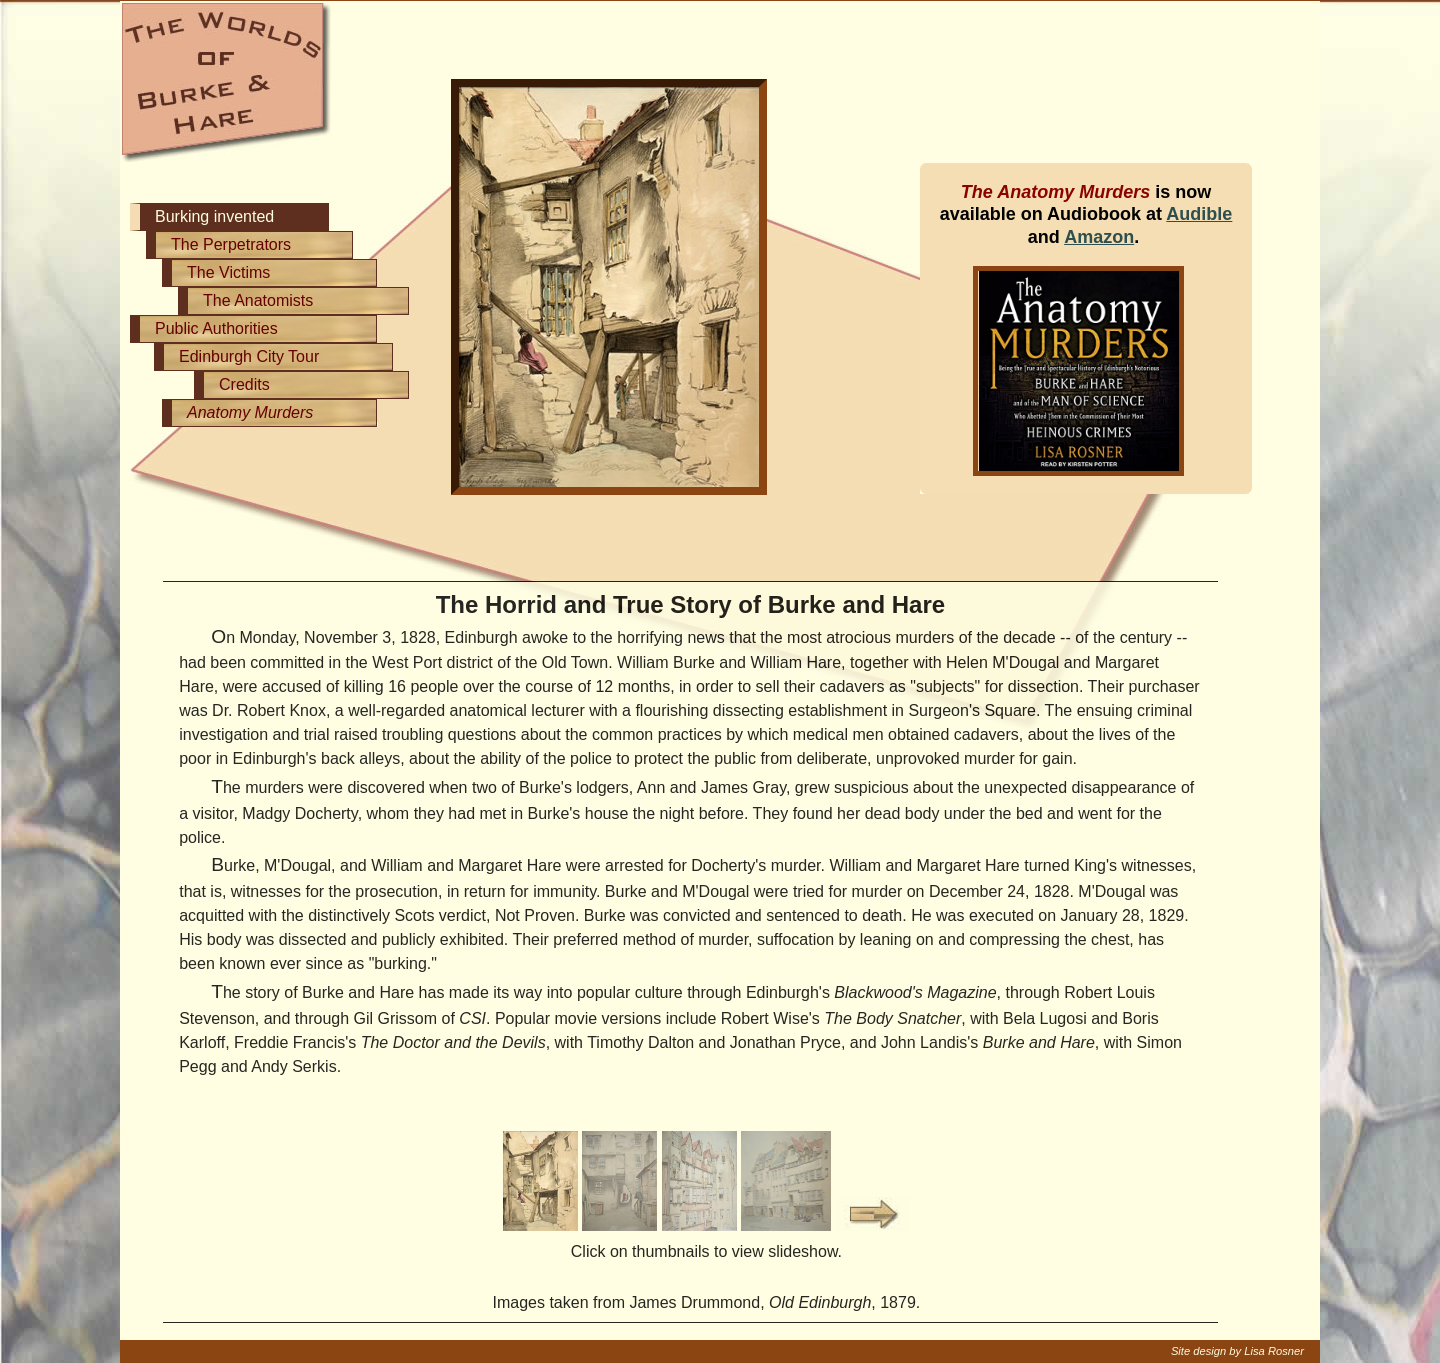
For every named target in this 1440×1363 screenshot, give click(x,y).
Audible (1199, 214)
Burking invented (214, 216)
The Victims (228, 272)
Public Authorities (216, 328)
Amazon (1099, 237)
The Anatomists (258, 300)
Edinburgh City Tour (249, 356)
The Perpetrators (231, 244)
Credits (244, 384)
